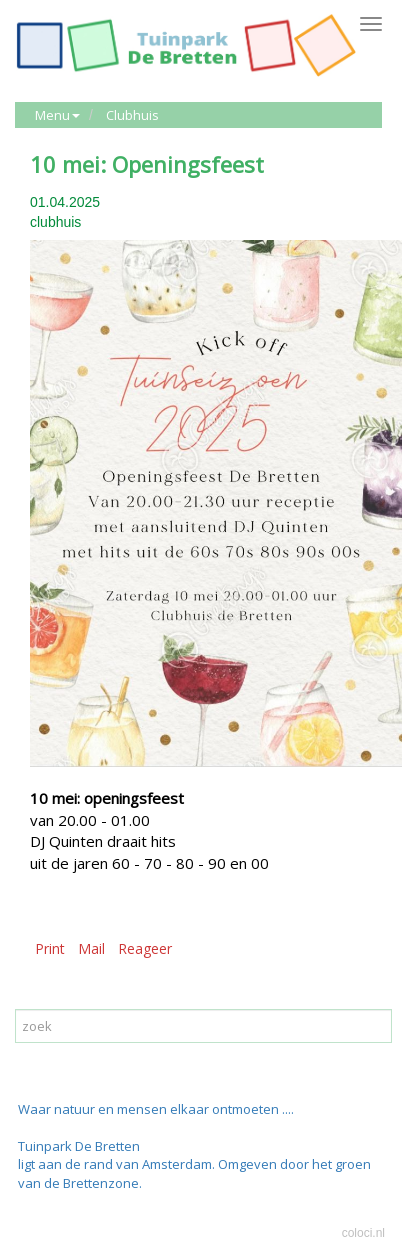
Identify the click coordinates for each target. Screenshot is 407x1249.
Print (50, 948)
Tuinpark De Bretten (79, 1146)
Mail (91, 948)
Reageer (145, 948)
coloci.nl (363, 1233)
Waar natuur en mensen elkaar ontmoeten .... (156, 1109)
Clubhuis (132, 115)
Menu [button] (57, 115)
